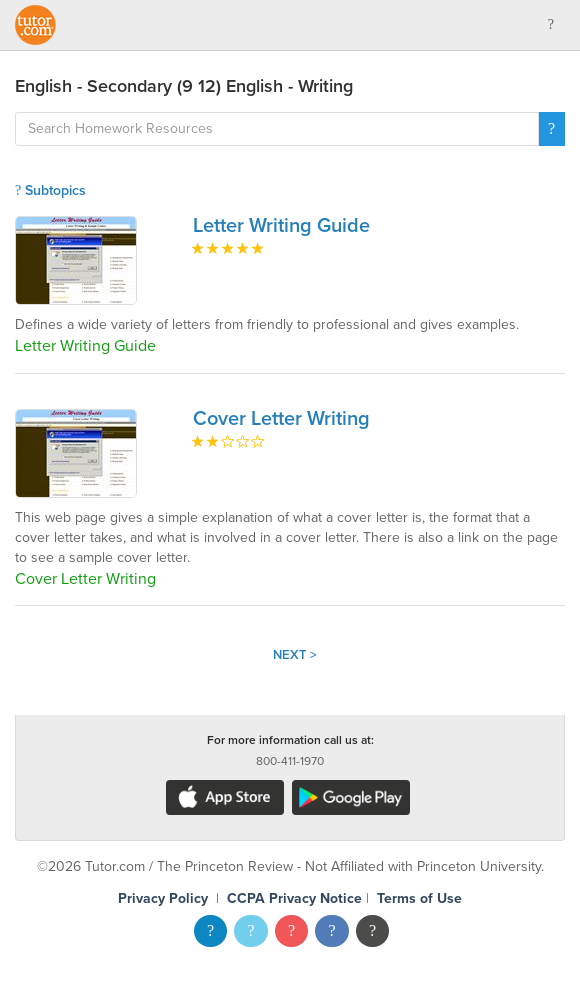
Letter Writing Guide (281, 226)
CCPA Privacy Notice (294, 898)
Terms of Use (419, 898)
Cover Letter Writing (281, 419)
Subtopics (50, 190)
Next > (295, 655)
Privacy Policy (163, 898)
